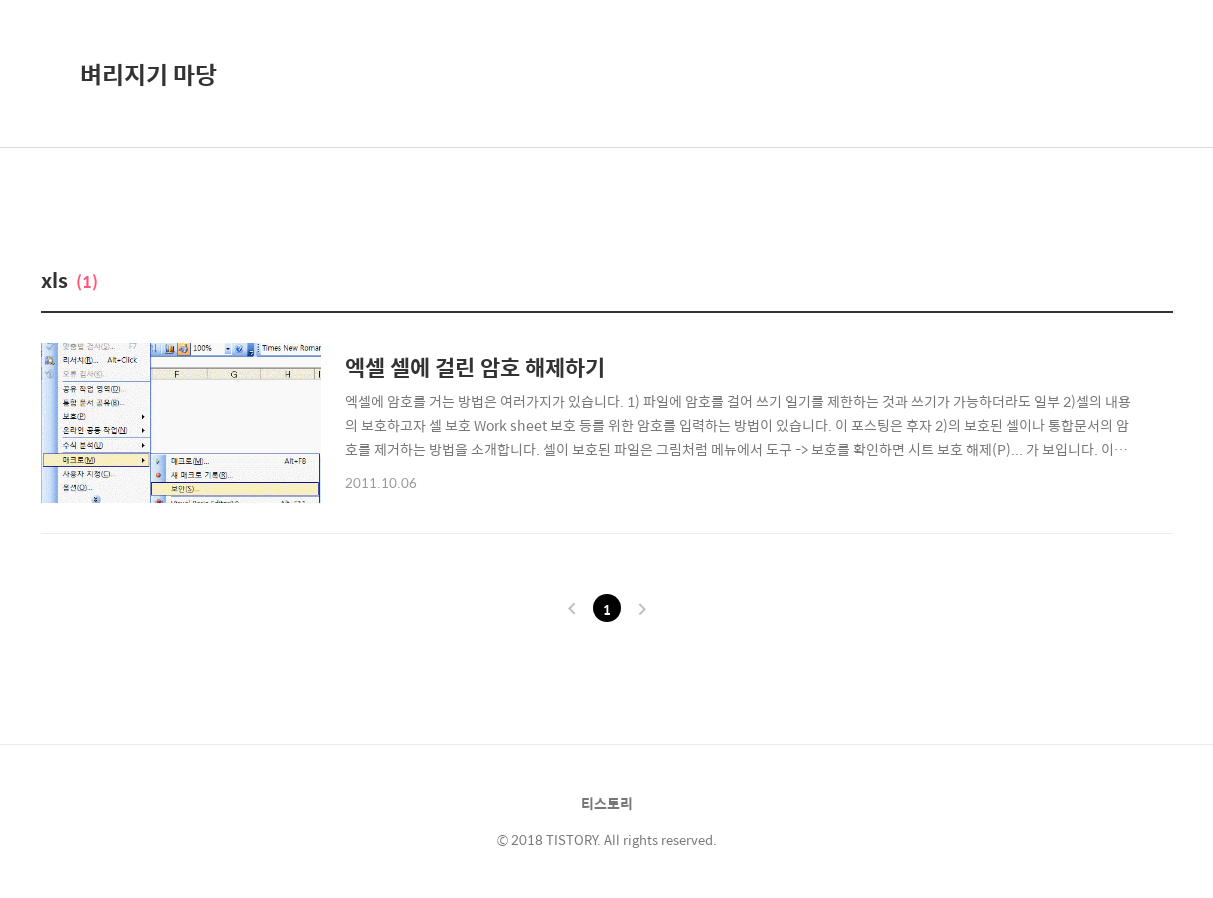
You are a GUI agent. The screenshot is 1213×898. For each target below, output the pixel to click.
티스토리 (607, 803)
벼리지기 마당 (148, 74)
